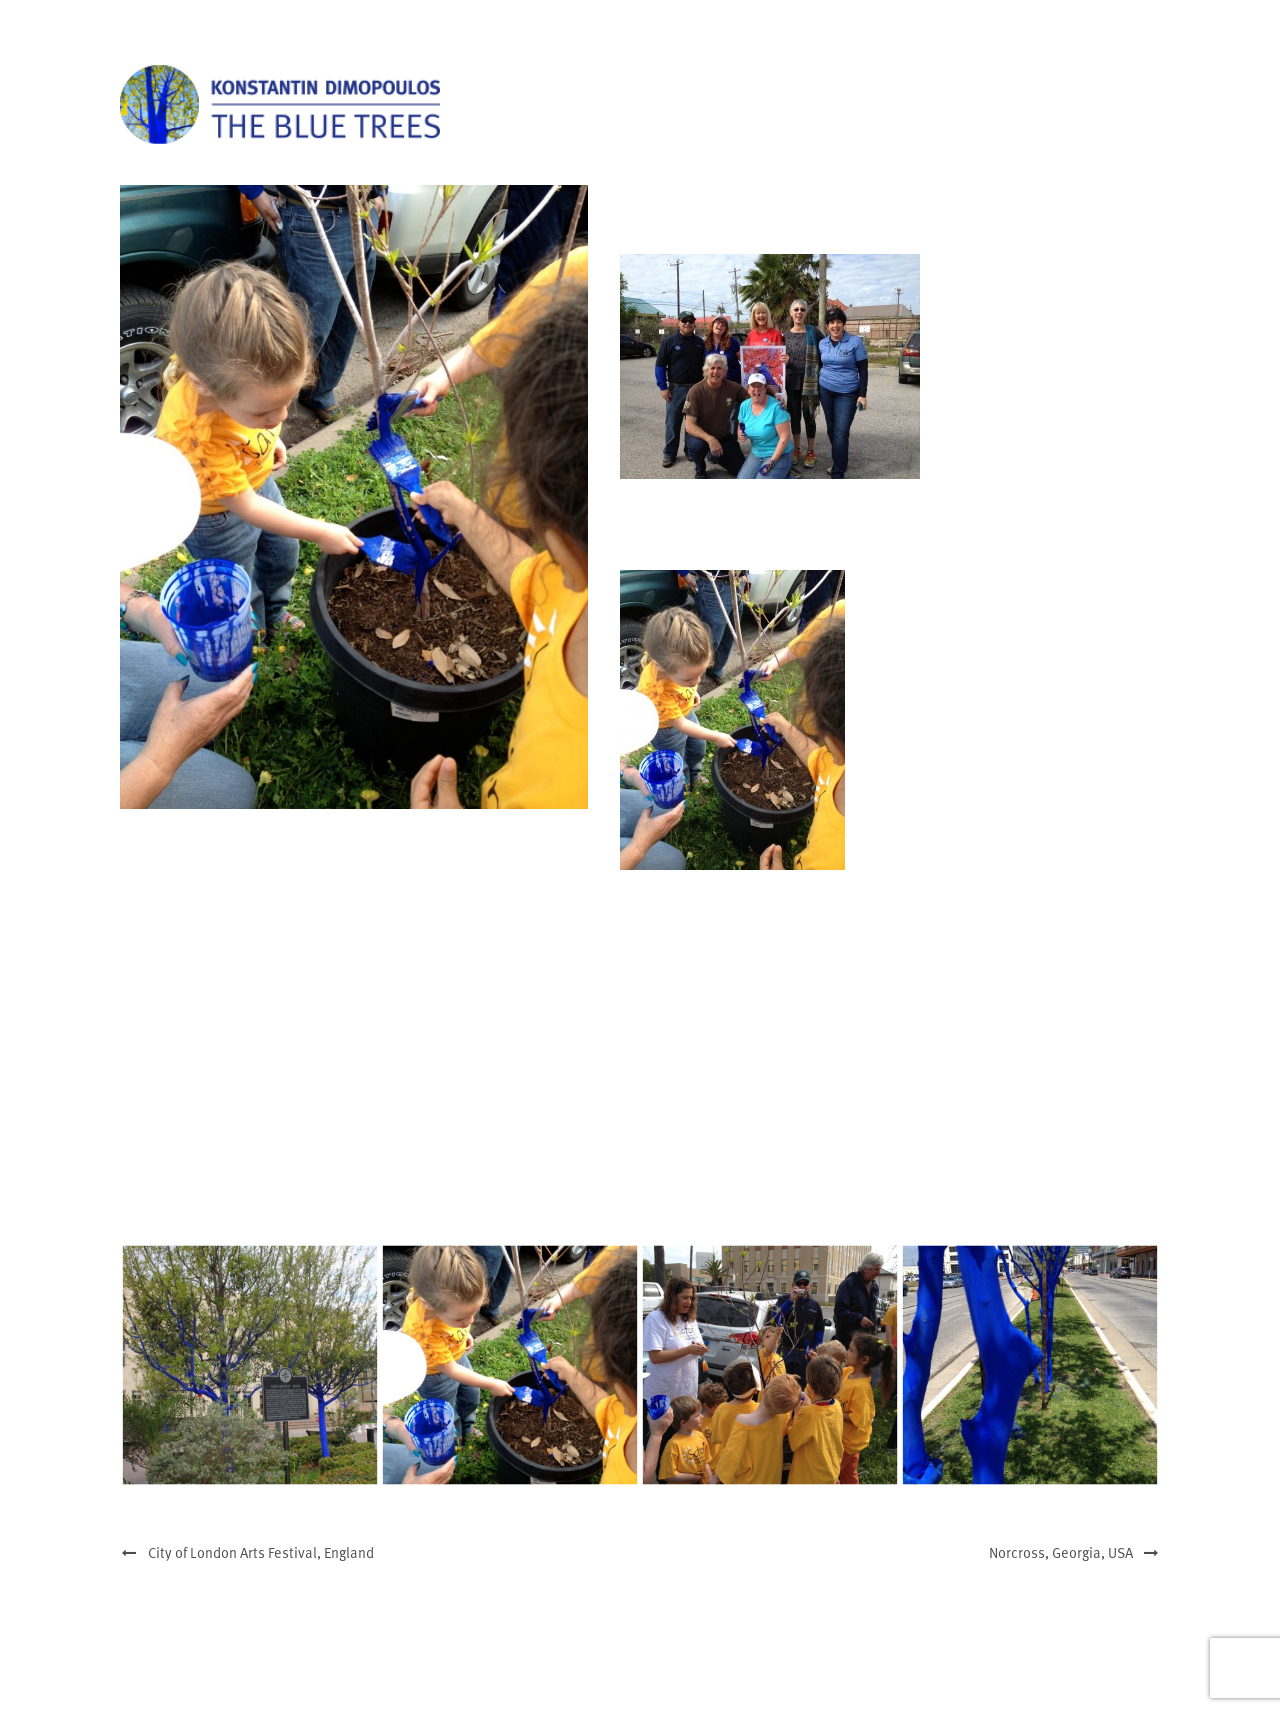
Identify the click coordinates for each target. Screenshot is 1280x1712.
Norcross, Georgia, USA (1075, 1552)
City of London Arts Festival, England (247, 1552)
